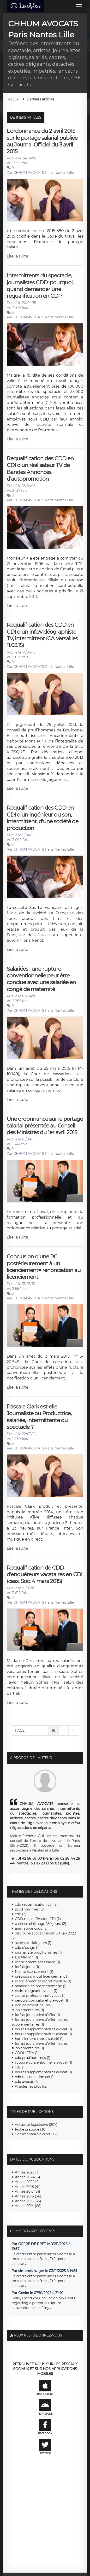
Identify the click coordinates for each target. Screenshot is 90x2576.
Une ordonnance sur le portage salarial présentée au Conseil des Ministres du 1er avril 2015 (45, 1126)
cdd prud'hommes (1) (32, 2058)
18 (53, 1730)
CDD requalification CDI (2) (38, 1919)
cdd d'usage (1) (27, 1947)
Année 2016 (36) (28, 2196)
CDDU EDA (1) (27, 2053)
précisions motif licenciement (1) (42, 1976)
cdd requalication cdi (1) (35, 2077)
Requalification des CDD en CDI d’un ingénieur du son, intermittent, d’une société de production (42, 818)
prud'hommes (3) (29, 1909)
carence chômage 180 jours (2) (40, 1924)
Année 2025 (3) (27, 2172)
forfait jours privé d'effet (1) (37, 2015)
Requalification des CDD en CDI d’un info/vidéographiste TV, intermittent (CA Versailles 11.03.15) (42, 635)
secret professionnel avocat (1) (40, 1995)
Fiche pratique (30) (31, 2129)
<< (33, 1730)
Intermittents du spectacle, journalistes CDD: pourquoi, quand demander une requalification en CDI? (40, 285)
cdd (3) (20, 1914)
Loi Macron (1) (26, 1957)
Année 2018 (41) (28, 2187)
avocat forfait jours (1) (33, 1943)
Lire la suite (17, 256)
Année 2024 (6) (27, 2177)
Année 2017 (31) (27, 2191)
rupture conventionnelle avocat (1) (43, 2062)
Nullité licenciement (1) (34, 1971)
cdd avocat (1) (26, 2081)
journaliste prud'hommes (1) (38, 1952)
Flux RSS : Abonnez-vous (38, 2335)
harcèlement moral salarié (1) (39, 2039)
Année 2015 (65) (28, 2201)
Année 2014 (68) (28, 2206)
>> (74, 1730)
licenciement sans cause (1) (37, 1962)
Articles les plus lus (31, 2086)
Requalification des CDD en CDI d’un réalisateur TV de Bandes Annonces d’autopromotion (40, 468)
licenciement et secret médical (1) (43, 1981)
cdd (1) (20, 2067)
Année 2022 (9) (27, 2182)
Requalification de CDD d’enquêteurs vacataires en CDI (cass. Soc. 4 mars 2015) (44, 1575)
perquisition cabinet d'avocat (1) (41, 2000)
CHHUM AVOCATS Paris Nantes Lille (43, 172)
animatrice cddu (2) (31, 1928)
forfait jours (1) (27, 1967)
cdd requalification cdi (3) (36, 1904)
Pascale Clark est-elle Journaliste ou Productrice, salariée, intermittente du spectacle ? (39, 1416)
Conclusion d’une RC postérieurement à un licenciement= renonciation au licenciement (44, 1266)
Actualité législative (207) (36, 2124)
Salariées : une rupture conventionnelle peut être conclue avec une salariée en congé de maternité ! (41, 979)
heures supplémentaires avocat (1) (43, 2029)
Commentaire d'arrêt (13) (36, 2134)
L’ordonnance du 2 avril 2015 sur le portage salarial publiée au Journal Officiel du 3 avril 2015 (42, 141)
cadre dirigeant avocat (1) (36, 1991)
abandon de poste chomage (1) (40, 1986)
